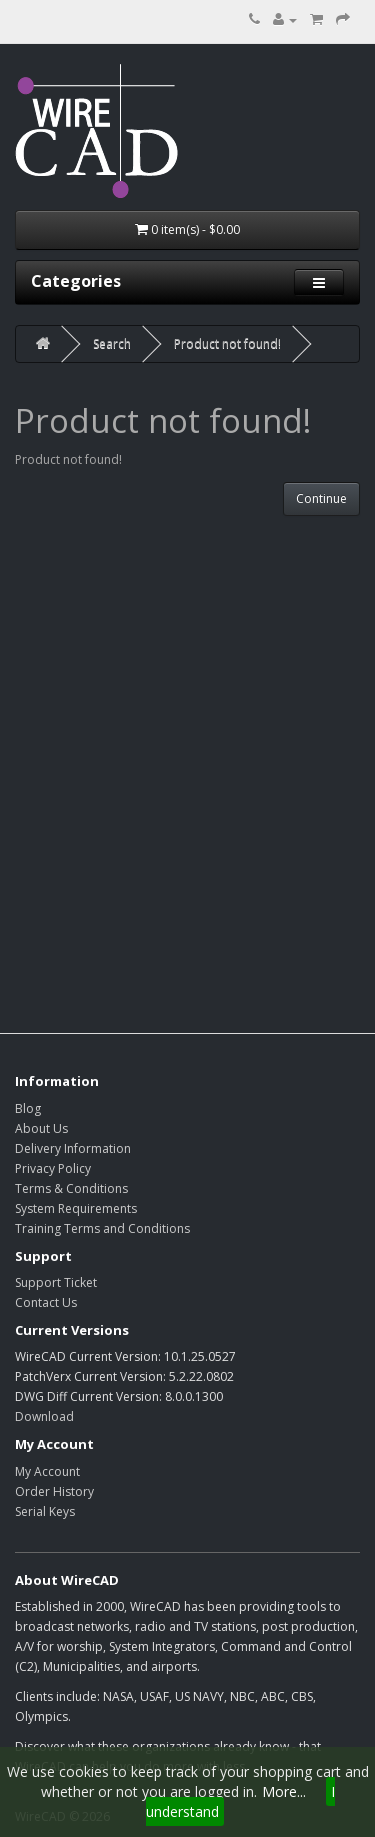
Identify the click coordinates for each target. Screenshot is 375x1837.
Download (44, 1416)
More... (284, 1791)
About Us (41, 1128)
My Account (47, 1471)
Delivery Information (73, 1148)
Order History (54, 1491)
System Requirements (76, 1208)
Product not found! (227, 343)
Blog (28, 1108)
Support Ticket (56, 1282)
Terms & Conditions (71, 1188)
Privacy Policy (53, 1168)
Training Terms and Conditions (102, 1228)
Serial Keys (45, 1511)
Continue (321, 498)
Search (112, 343)
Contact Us (46, 1302)
